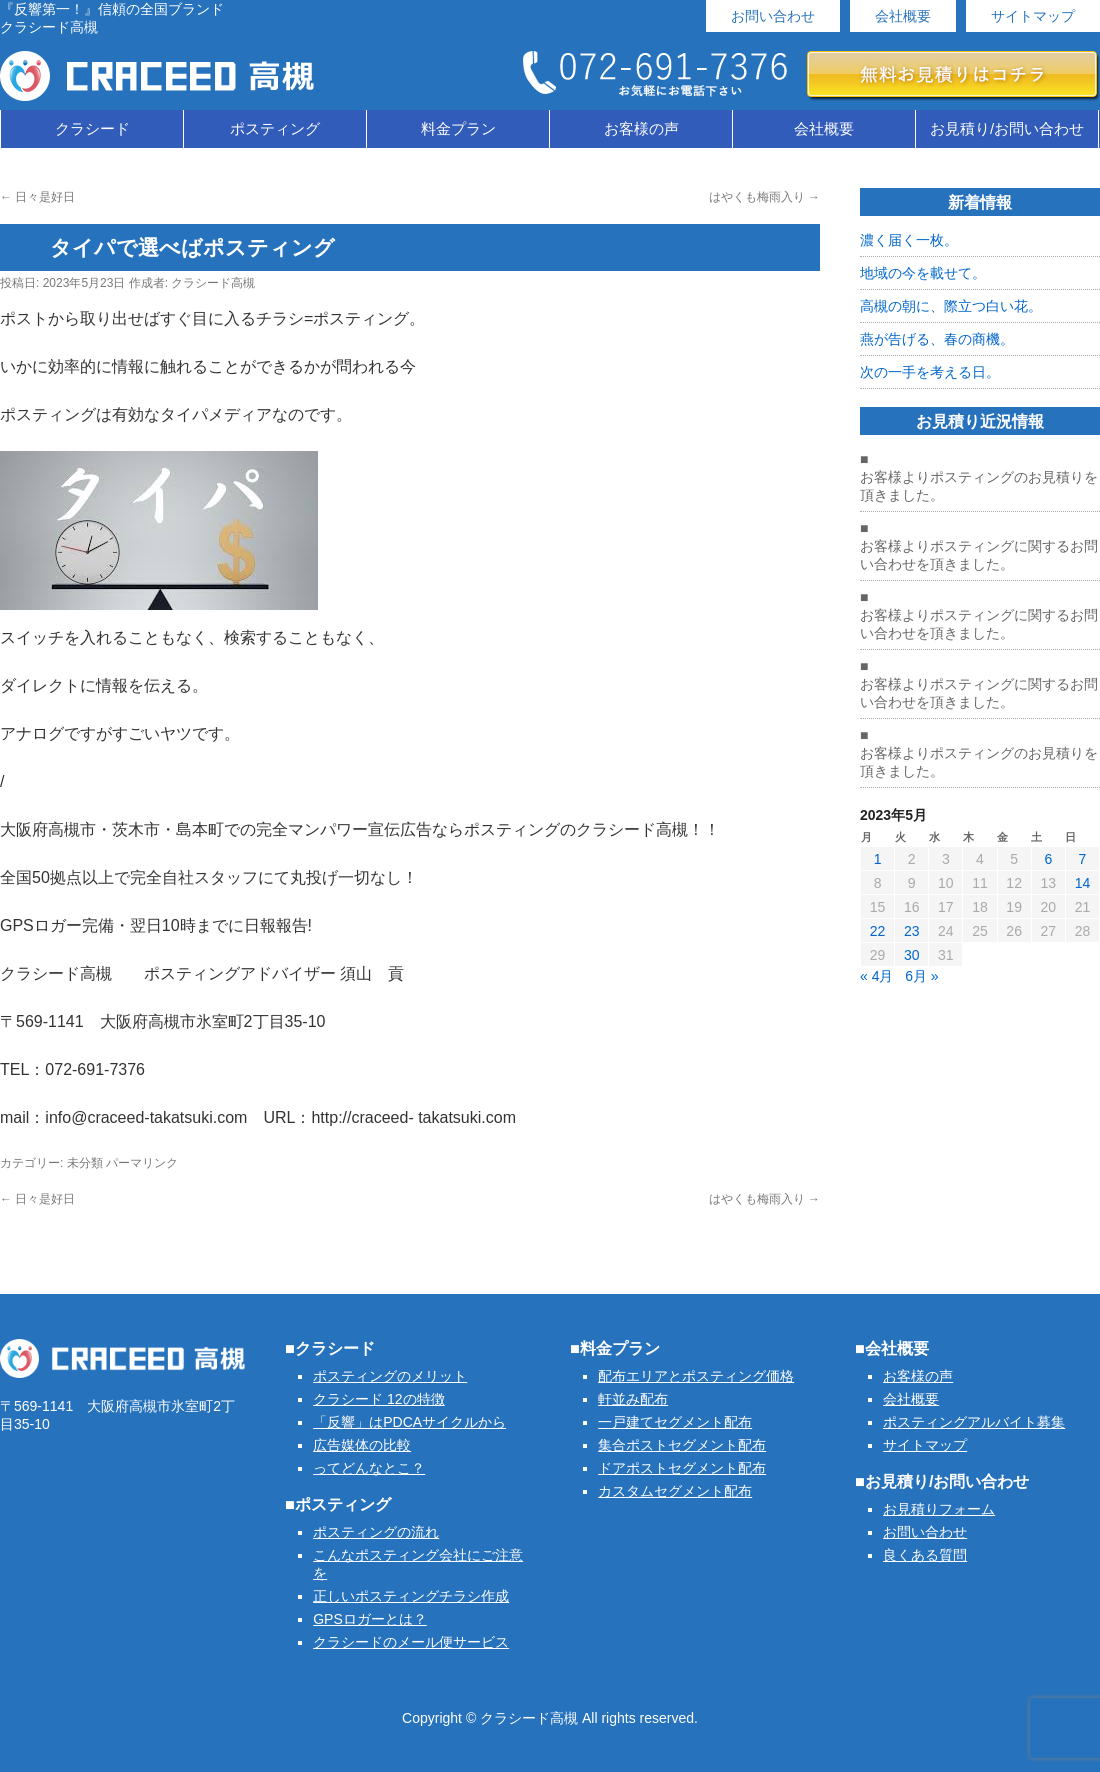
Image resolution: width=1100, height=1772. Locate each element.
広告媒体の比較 (362, 1445)
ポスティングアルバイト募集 (974, 1422)
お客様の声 (641, 128)
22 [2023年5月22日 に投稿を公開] (878, 931)
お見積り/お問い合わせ (1007, 128)
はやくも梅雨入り (764, 197)
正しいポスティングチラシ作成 (411, 1596)
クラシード (92, 128)
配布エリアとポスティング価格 (696, 1376)
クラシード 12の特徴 (378, 1399)
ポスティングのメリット (390, 1376)
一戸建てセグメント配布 (675, 1422)
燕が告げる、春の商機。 (937, 339)
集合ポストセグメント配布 (682, 1445)
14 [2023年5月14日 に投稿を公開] (1083, 883)
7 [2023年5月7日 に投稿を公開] (1083, 859)
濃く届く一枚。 (909, 240)
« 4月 (876, 976)
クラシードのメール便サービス (411, 1642)
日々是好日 (37, 197)
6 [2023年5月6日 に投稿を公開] (1048, 859)
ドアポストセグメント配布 (682, 1468)
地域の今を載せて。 (923, 273)
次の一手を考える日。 (930, 372)
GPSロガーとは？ (370, 1619)
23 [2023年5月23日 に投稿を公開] (912, 931)
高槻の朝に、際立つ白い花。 (951, 306)
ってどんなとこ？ (369, 1468)
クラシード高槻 (213, 283)
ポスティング (275, 128)
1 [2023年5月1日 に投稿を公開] (878, 859)
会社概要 (903, 16)
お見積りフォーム (939, 1509)
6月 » (921, 976)
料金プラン (458, 128)
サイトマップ (1033, 16)
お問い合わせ (773, 16)
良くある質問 (925, 1555)
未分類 (85, 1163)
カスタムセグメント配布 (675, 1491)
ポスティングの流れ (376, 1532)
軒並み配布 (633, 1399)
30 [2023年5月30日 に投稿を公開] (912, 955)
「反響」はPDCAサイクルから (409, 1422)
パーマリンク (142, 1163)
